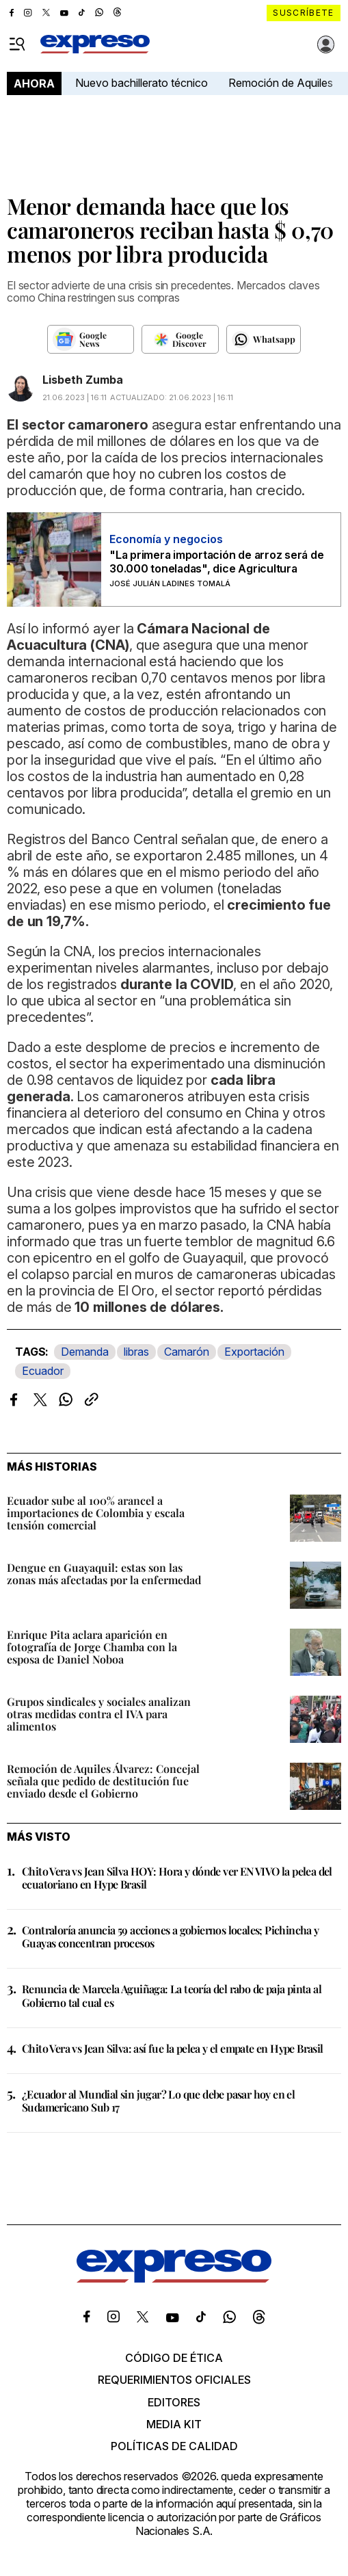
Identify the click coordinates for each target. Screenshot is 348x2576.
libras (136, 1351)
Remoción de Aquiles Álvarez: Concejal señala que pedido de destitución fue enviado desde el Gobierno (103, 1780)
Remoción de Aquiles (280, 83)
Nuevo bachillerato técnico (141, 83)
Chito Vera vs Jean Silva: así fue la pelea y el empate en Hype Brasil (172, 2048)
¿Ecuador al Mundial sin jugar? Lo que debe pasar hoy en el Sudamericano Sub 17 (158, 2100)
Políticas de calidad (174, 2446)
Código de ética (174, 2358)
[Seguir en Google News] (91, 339)
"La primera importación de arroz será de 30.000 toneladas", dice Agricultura (216, 561)
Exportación (254, 1351)
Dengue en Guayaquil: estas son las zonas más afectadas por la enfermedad (104, 1573)
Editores (174, 2402)
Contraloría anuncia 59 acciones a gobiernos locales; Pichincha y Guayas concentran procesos (170, 1936)
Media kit (174, 2424)
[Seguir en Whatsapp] (263, 339)
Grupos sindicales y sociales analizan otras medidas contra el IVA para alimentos (99, 1713)
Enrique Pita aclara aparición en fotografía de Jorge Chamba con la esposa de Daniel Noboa (92, 1646)
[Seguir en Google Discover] (180, 339)
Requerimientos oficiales (174, 2380)
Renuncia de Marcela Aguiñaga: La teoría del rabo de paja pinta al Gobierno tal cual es (171, 1995)
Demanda (85, 1351)
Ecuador (43, 1371)
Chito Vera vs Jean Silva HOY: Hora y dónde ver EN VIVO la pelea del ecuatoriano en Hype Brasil (177, 1877)
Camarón (186, 1351)
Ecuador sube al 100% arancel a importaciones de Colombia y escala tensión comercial (96, 1512)
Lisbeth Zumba (82, 379)
